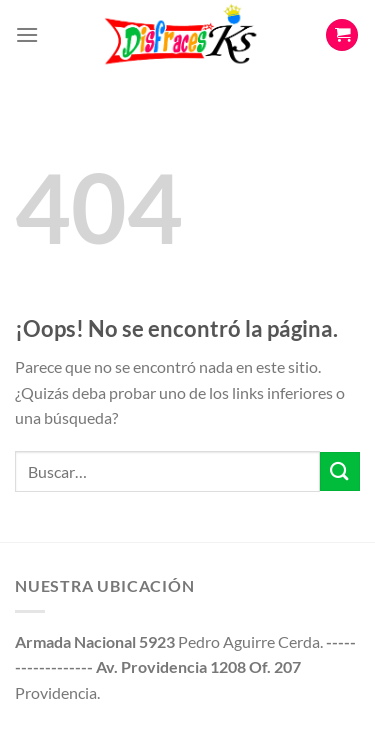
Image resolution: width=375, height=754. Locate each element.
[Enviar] (340, 471)
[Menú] (27, 34)
